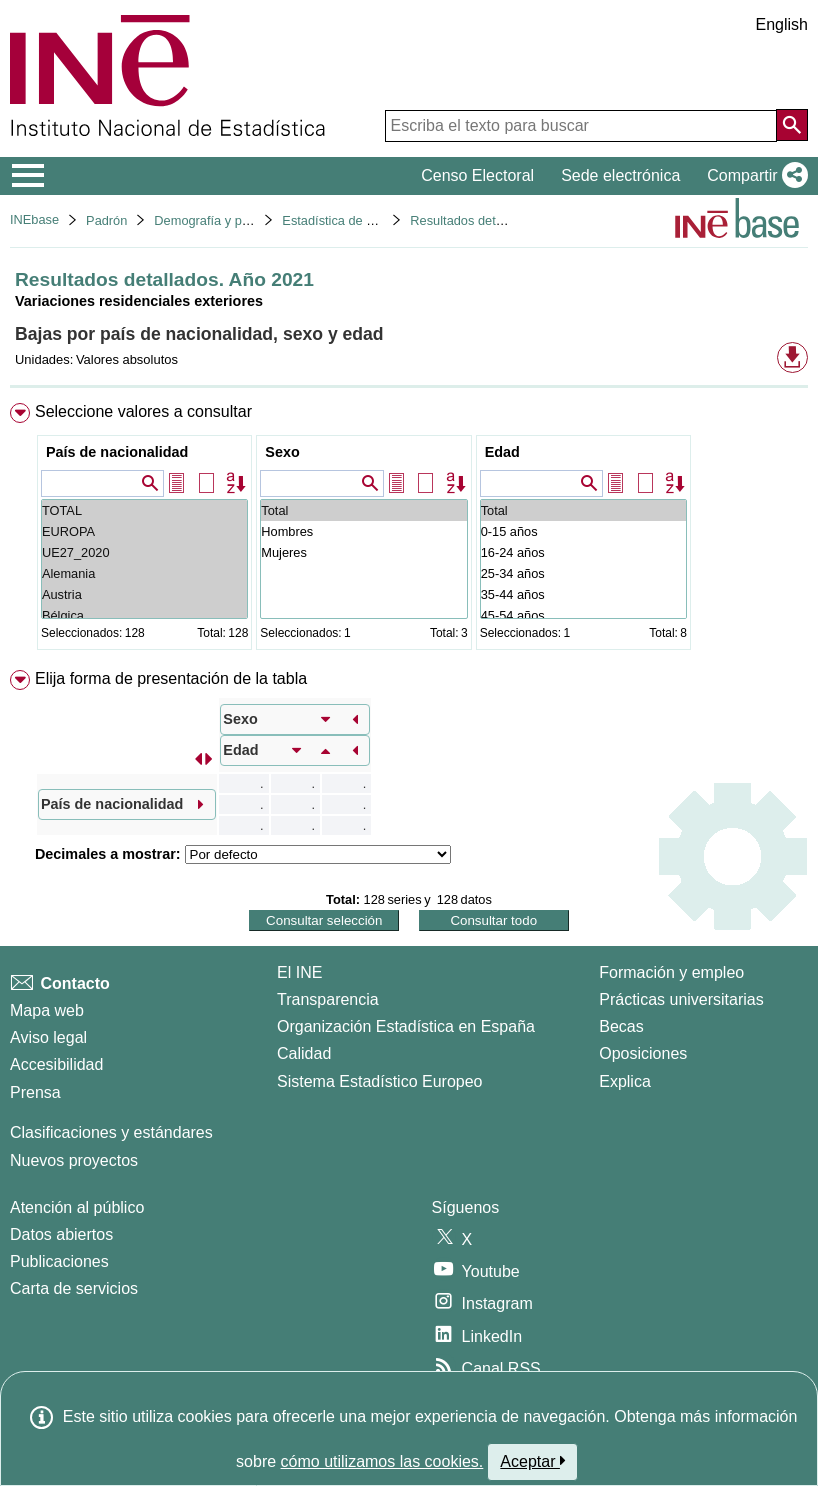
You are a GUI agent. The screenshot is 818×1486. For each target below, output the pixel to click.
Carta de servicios (74, 1288)
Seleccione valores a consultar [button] (143, 411)
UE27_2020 (144, 552)
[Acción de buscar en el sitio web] (792, 125)
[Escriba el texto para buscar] (581, 126)
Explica (625, 1081)
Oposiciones (643, 1053)
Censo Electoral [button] (477, 175)
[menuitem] (409, 530)
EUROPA (144, 531)
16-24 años (583, 552)
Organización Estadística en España (406, 1026)
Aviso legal (48, 1037)
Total (363, 510)
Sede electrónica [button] (620, 175)
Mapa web (47, 1010)
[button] (753, 176)
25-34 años (583, 573)
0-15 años (583, 531)
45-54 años (583, 615)
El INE (299, 972)
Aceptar (532, 1461)
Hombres (363, 531)
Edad (502, 452)
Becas (621, 1026)
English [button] (782, 24)
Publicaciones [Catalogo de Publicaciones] (59, 1261)
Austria (144, 594)
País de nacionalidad (117, 452)
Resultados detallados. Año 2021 (503, 220)
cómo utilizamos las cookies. (382, 1461)
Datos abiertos (61, 1234)
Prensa (35, 1092)
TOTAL (144, 510)
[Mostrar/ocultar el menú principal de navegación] (28, 176)
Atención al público (77, 1207)
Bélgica (144, 615)
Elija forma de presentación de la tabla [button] (171, 678)
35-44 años (583, 594)
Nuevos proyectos (74, 1160)
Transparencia (328, 999)
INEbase (34, 219)
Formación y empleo (671, 972)
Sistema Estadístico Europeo (379, 1081)
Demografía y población (221, 220)
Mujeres (363, 552)
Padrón (106, 220)
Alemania (144, 573)
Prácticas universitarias (681, 999)
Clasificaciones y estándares (111, 1132)
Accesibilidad (56, 1064)
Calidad (304, 1053)
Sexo (282, 452)
